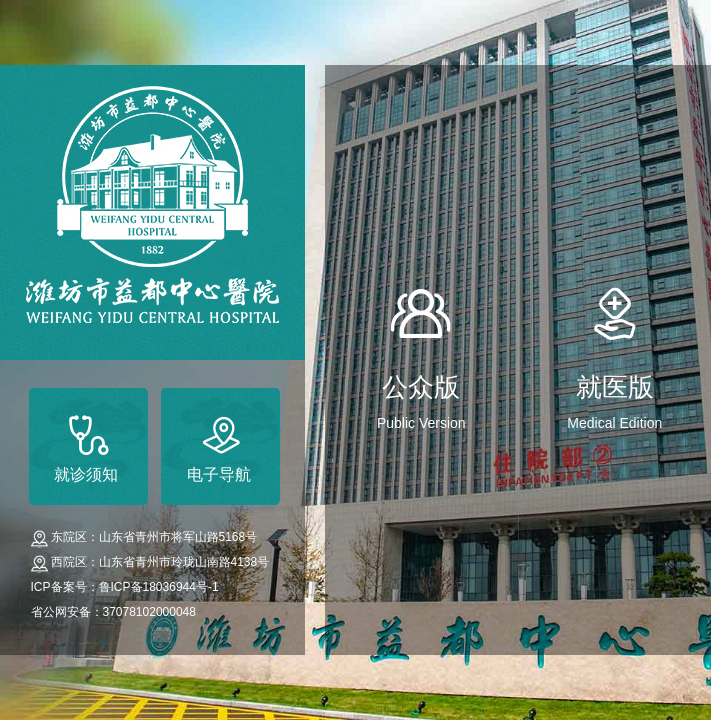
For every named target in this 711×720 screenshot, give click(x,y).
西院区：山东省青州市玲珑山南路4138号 (160, 562)
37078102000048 (149, 612)
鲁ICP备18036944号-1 (159, 587)
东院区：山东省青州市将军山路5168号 (154, 537)
